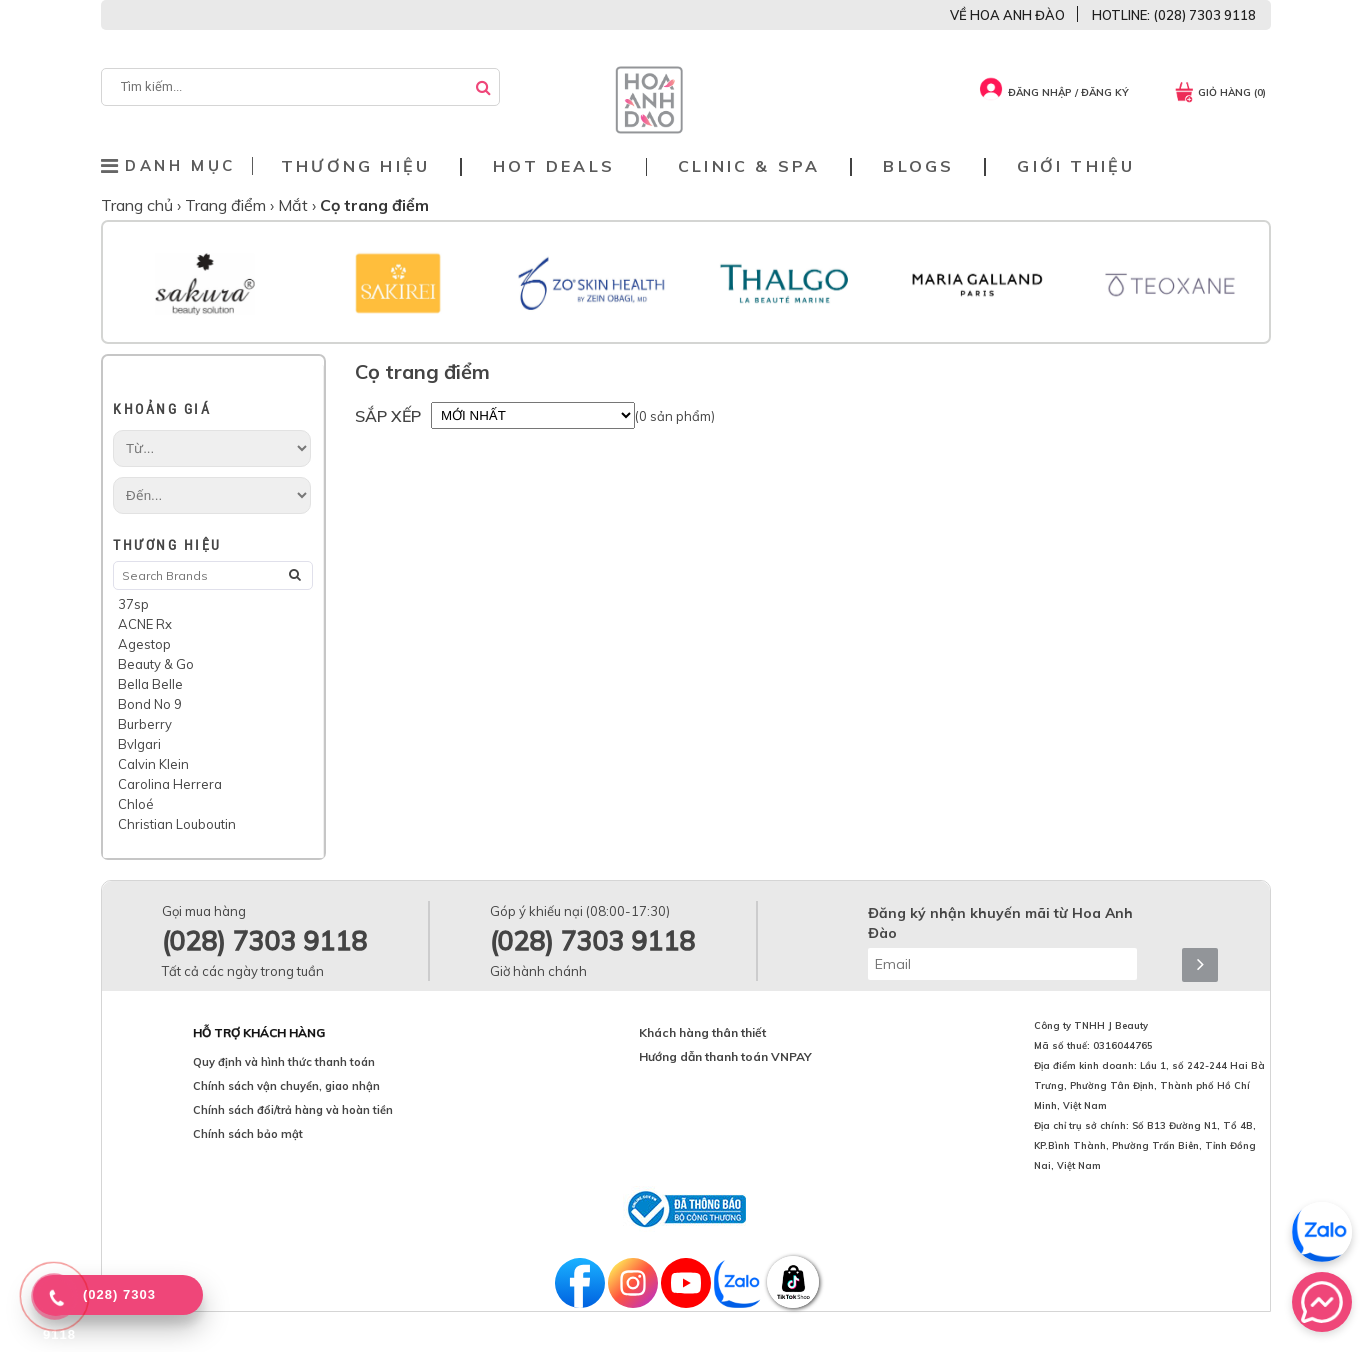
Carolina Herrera (170, 784)
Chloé (136, 804)
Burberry (145, 724)
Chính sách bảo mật (248, 1134)
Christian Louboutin (177, 824)
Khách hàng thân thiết (702, 1032)
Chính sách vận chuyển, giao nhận (286, 1086)
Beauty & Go (156, 664)
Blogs (918, 166)
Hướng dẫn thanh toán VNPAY (725, 1056)
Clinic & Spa (749, 166)
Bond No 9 (150, 704)
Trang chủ (139, 205)
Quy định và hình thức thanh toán (284, 1062)
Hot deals (554, 166)
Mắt (295, 205)
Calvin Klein (153, 764)
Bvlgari (139, 744)
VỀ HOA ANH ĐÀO (1007, 15)
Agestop (144, 644)
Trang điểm (227, 205)
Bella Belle (150, 684)
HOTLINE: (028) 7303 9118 (1174, 15)
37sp (133, 604)
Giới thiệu (1076, 166)
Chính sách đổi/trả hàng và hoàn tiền (293, 1110)
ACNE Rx (145, 624)
